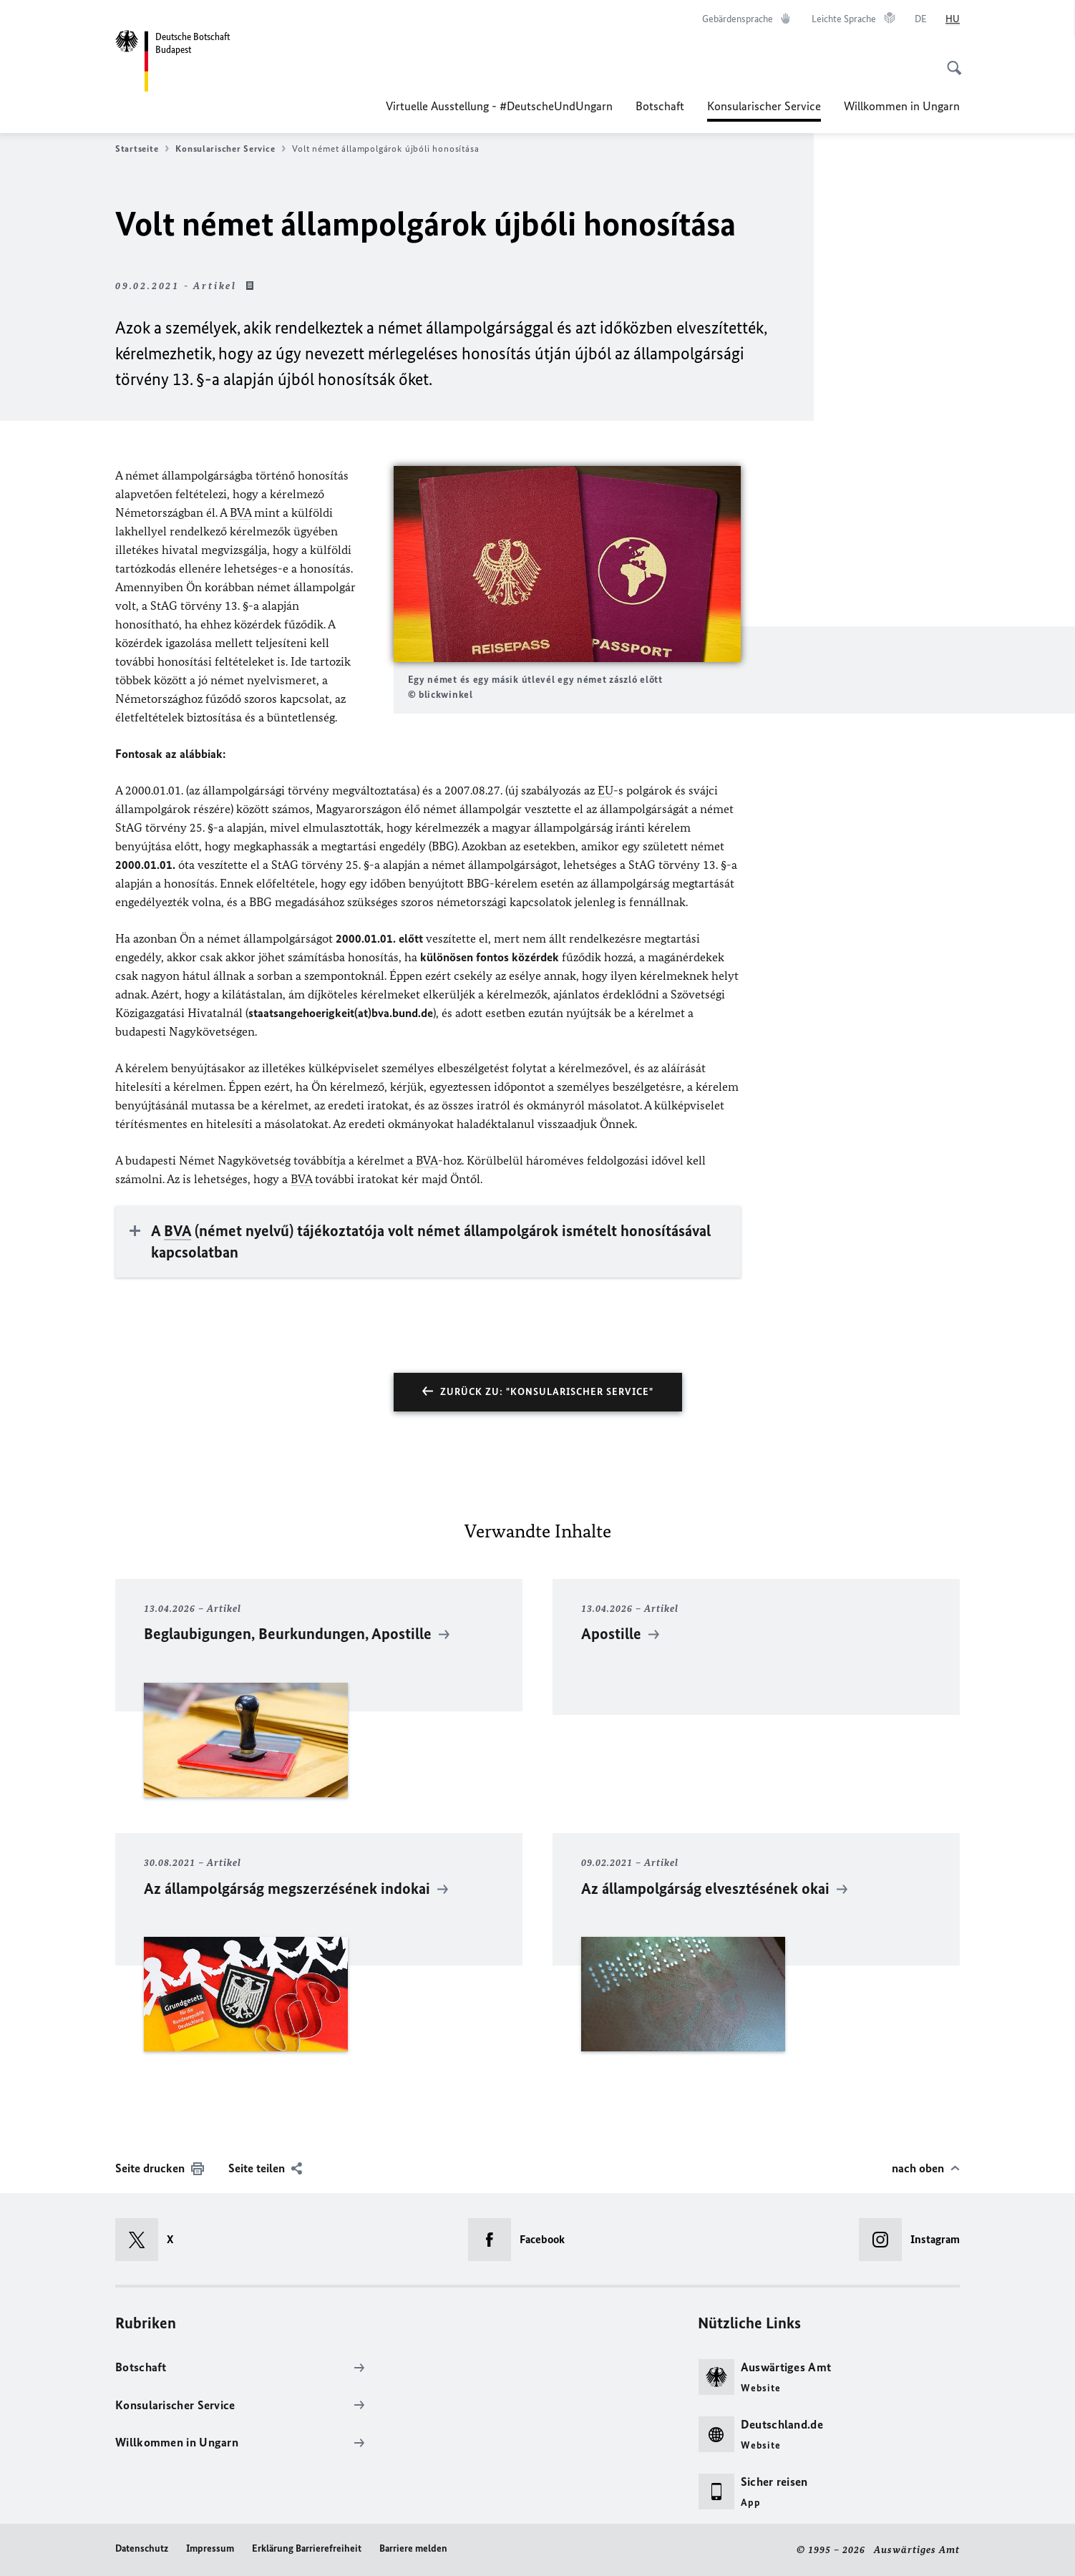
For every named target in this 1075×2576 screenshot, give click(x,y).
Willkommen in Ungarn (902, 106)
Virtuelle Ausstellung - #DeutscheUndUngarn (499, 106)
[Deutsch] (921, 19)
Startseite (142, 148)
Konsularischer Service (764, 106)
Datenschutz (141, 2548)
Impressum (210, 2548)
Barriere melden (413, 2548)
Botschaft (660, 106)
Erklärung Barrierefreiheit (306, 2548)
